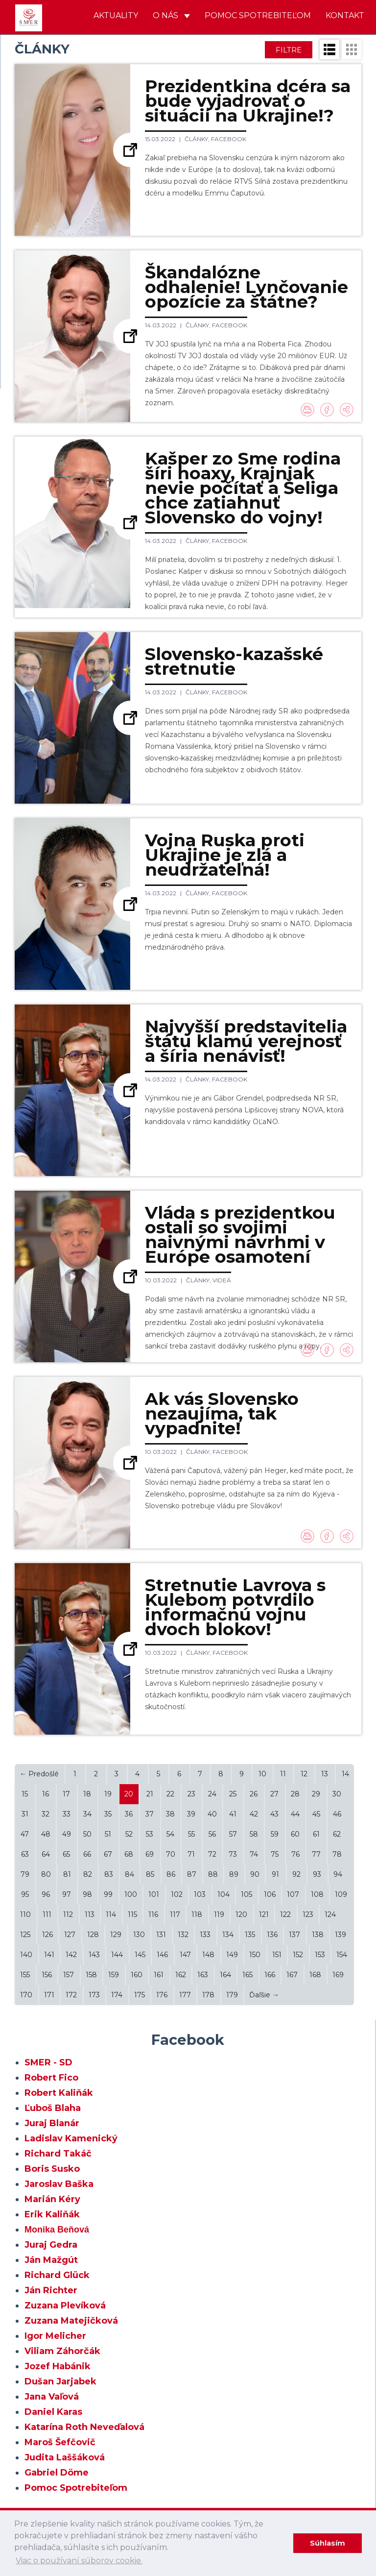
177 (185, 1994)
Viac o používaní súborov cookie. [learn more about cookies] (79, 2560)
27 (274, 1794)
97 (66, 1894)
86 (170, 1874)
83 (108, 1874)
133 (205, 1934)
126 (47, 1934)
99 (108, 1894)
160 (136, 1974)
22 (170, 1794)
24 (212, 1794)
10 (262, 1773)
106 (270, 1894)
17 (66, 1794)
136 (272, 1934)
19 (108, 1794)
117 (175, 1914)
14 (345, 1773)
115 (132, 1914)
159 (113, 1974)
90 (254, 1874)
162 (180, 1974)
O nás (171, 15)
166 (269, 1974)
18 (87, 1794)
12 (304, 1773)
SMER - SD (48, 2062)
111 (47, 1914)
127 (69, 1934)
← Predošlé (39, 1773)
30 (336, 1794)
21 (149, 1794)
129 (115, 1934)
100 (130, 1894)
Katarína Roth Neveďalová (84, 2427)
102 (177, 1894)
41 (232, 1814)
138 (318, 1934)
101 (153, 1894)
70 (170, 1854)
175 (139, 1994)
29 (316, 1794)
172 (71, 1994)
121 (264, 1914)
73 (233, 1854)
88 (213, 1874)
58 (254, 1834)
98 (87, 1894)
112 (68, 1914)
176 (161, 1994)
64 (46, 1854)
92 (296, 1874)
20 (128, 1794)
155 (25, 1974)
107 (293, 1894)
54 (170, 1834)
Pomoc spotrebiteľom (258, 15)
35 (108, 1814)
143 (94, 1954)
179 (232, 1994)
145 (140, 1954)
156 (47, 1974)
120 (241, 1914)
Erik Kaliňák (52, 2214)
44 (295, 1814)
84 (129, 1874)
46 (337, 1814)
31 (25, 1814)
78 (337, 1854)
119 (219, 1914)
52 (129, 1834)
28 (295, 1794)
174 (116, 1994)
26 (254, 1794)
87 (191, 1874)
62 (337, 1834)
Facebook (228, 139)
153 (320, 1954)
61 (316, 1834)
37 (149, 1814)
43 (274, 1814)
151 (277, 1954)
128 (93, 1934)
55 (191, 1834)
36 (129, 1814)
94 (337, 1874)
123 (308, 1914)
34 (87, 1814)
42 (254, 1814)
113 (89, 1914)
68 (128, 1854)
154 (341, 1954)
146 (162, 1954)
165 (247, 1974)
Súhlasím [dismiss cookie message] (327, 2543)
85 (150, 1874)
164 (225, 1974)
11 (283, 1773)
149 (232, 1954)
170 (26, 1994)
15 (25, 1794)
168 (315, 1974)
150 (254, 1954)
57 (233, 1834)
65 (66, 1854)
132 (183, 1934)
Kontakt (345, 15)
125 (25, 1934)
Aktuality (116, 15)
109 (341, 1894)
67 (108, 1854)
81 (67, 1874)
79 (25, 1874)
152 (298, 1954)
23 (191, 1794)
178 (208, 1994)
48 (45, 1834)
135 (250, 1934)
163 (202, 1974)
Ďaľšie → (264, 1994)
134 (228, 1934)
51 (108, 1834)
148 (208, 1954)
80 (46, 1874)
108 (317, 1894)
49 (66, 1834)
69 (149, 1854)
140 (26, 1954)
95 (25, 1894)
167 (292, 1974)
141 (49, 1954)
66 (87, 1854)
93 (317, 1874)
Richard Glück (57, 2275)
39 (191, 1814)
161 (159, 1974)
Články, (198, 139)
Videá (221, 1280)
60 (295, 1834)
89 (233, 1874)
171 (49, 1994)
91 (275, 1874)
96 (46, 1894)
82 (87, 1874)
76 (295, 1854)
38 (170, 1814)
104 (223, 1894)
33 (66, 1814)
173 (94, 1994)
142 (71, 1954)
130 (139, 1934)
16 (45, 1794)
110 (25, 1914)
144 (117, 1954)
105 (246, 1894)
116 (153, 1914)
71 (191, 1854)
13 (324, 1773)
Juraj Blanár (51, 2123)
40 (212, 1814)
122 (285, 1914)
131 (161, 1934)
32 (45, 1814)
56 (212, 1834)
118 (196, 1914)
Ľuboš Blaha (52, 2108)
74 (254, 1854)
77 (316, 1854)
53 (149, 1834)
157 (68, 1974)
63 (25, 1854)
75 (275, 1854)
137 (294, 1934)
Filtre (289, 49)
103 (200, 1894)
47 (25, 1834)
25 (232, 1794)
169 (338, 1974)
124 (330, 1914)
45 (316, 1814)
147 (185, 1954)
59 (275, 1834)
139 (340, 1934)
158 (91, 1974)
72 (212, 1854)
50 (87, 1834)
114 (111, 1914)
